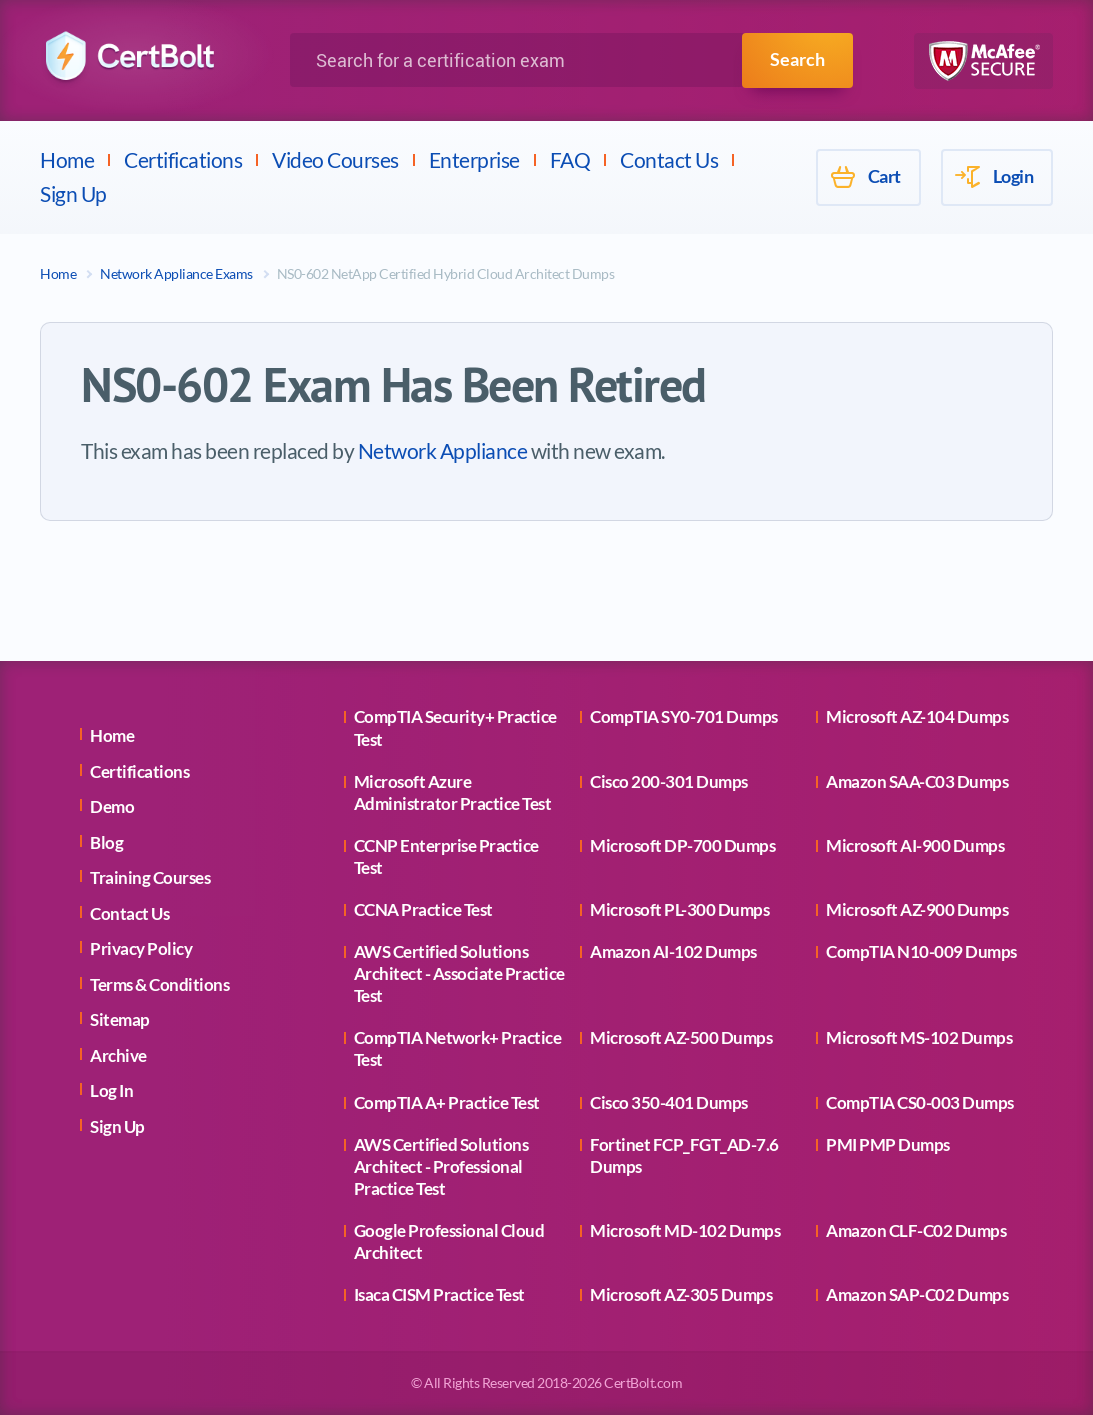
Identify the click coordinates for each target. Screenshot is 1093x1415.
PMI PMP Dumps (888, 1144)
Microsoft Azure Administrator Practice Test (453, 792)
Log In (111, 1090)
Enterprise (474, 159)
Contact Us (669, 159)
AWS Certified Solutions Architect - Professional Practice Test (441, 1166)
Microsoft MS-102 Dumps (919, 1037)
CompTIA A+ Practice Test (447, 1102)
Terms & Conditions (159, 984)
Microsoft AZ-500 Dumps (681, 1037)
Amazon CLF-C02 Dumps (916, 1230)
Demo (112, 806)
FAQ (570, 159)
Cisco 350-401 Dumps (669, 1102)
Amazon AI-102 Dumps (673, 951)
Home (67, 159)
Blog (106, 842)
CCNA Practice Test (423, 909)
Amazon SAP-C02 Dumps (917, 1294)
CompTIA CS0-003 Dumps (920, 1102)
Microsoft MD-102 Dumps (685, 1230)
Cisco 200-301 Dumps (669, 781)
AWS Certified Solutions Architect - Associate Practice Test (459, 973)
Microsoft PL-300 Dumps (679, 909)
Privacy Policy (141, 948)
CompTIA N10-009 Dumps (921, 951)
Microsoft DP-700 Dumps (682, 845)
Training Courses (150, 877)
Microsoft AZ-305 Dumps (681, 1294)
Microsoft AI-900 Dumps (915, 845)
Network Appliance (443, 450)
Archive (118, 1055)
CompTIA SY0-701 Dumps (684, 716)
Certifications (183, 159)
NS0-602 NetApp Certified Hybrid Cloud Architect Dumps (446, 273)
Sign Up (73, 193)
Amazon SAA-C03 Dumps (917, 781)
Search (797, 60)
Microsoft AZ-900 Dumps (917, 909)
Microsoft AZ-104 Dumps (917, 716)
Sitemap (120, 1019)
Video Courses (335, 159)
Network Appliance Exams (176, 273)
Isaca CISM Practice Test (439, 1294)
